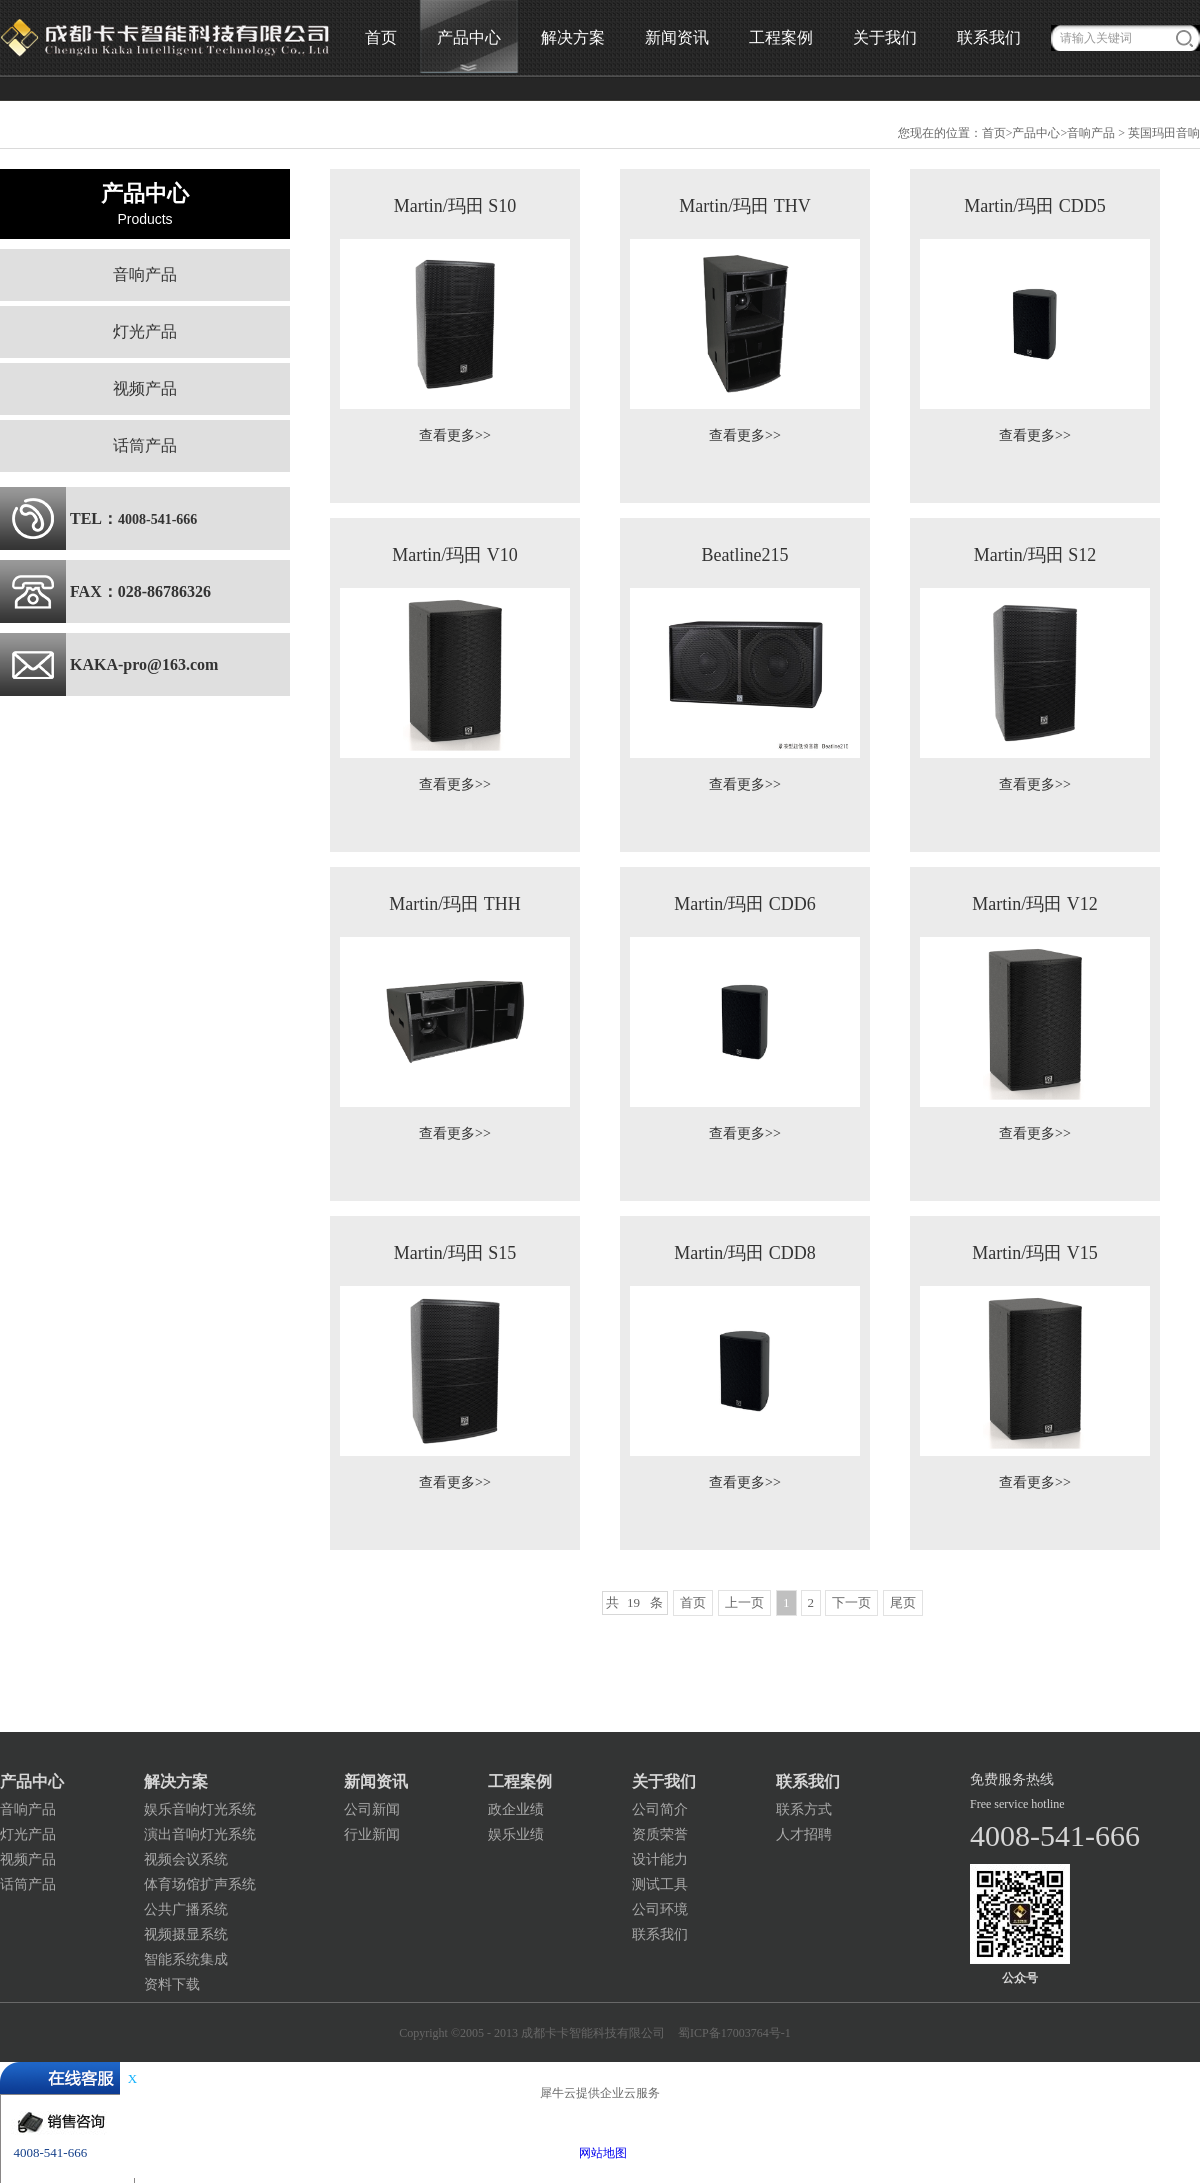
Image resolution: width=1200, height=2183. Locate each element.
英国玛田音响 (1164, 133)
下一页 (851, 1602)
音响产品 (1091, 133)
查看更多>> (455, 435)
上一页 (744, 1602)
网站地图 (600, 2153)
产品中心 (1036, 133)
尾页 (903, 1602)
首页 (381, 37)
